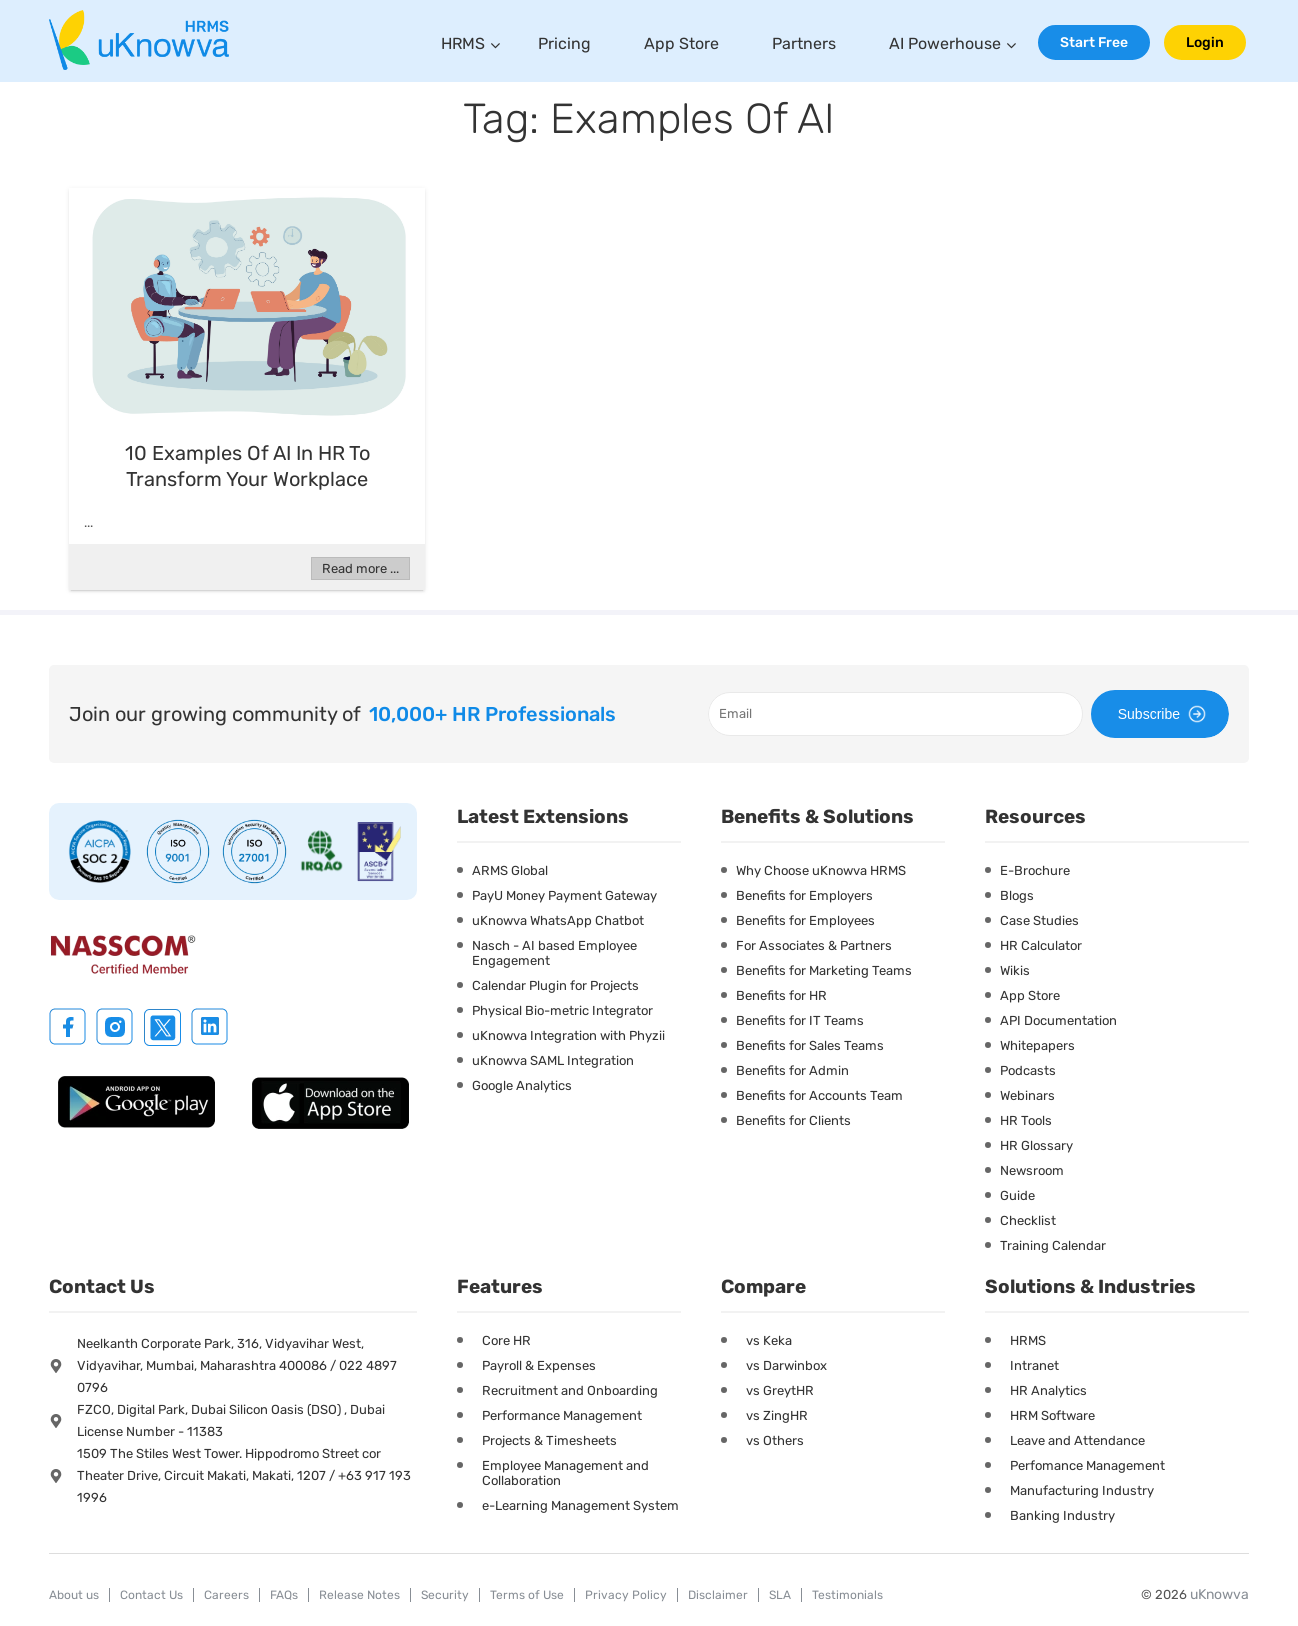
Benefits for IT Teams (800, 1020)
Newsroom (1032, 1170)
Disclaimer (718, 1595)
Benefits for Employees (805, 920)
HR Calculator (1041, 945)
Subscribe (1165, 714)
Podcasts (1028, 1070)
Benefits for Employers (804, 895)
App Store (681, 43)
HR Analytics (1048, 1390)
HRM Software (1052, 1415)
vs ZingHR (777, 1415)
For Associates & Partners (814, 945)
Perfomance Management (1087, 1465)
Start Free (1094, 42)
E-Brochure (1035, 870)
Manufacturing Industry (1082, 1490)
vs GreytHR (780, 1390)
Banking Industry (1062, 1515)
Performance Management (562, 1415)
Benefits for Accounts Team (819, 1095)
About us (74, 1595)
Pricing (564, 43)
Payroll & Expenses (539, 1365)
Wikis (1015, 970)
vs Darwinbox (786, 1365)
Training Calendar (1053, 1245)
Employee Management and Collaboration (565, 1473)
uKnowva (1219, 1594)
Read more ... (360, 568)
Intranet (1034, 1365)
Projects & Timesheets (549, 1440)
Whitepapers (1037, 1045)
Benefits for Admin (792, 1070)
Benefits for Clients (793, 1120)
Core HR (506, 1340)
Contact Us (151, 1595)
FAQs (284, 1595)
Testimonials (847, 1595)
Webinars (1027, 1095)
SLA (780, 1595)
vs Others (775, 1440)
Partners (804, 43)
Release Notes (359, 1595)
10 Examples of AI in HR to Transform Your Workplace (247, 466)
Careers (226, 1595)
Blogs (1017, 895)
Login (1205, 42)
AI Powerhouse (945, 43)
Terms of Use (527, 1595)
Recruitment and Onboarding (570, 1390)
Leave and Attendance (1077, 1440)
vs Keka (769, 1340)
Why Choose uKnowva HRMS (821, 870)
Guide (1017, 1195)
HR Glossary (1036, 1145)
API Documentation (1058, 1020)
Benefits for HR (781, 995)
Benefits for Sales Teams (810, 1045)
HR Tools (1026, 1120)
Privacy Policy (626, 1595)
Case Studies (1039, 920)
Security (445, 1595)
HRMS (463, 43)
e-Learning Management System (580, 1505)
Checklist (1028, 1220)
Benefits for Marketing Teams (824, 970)
